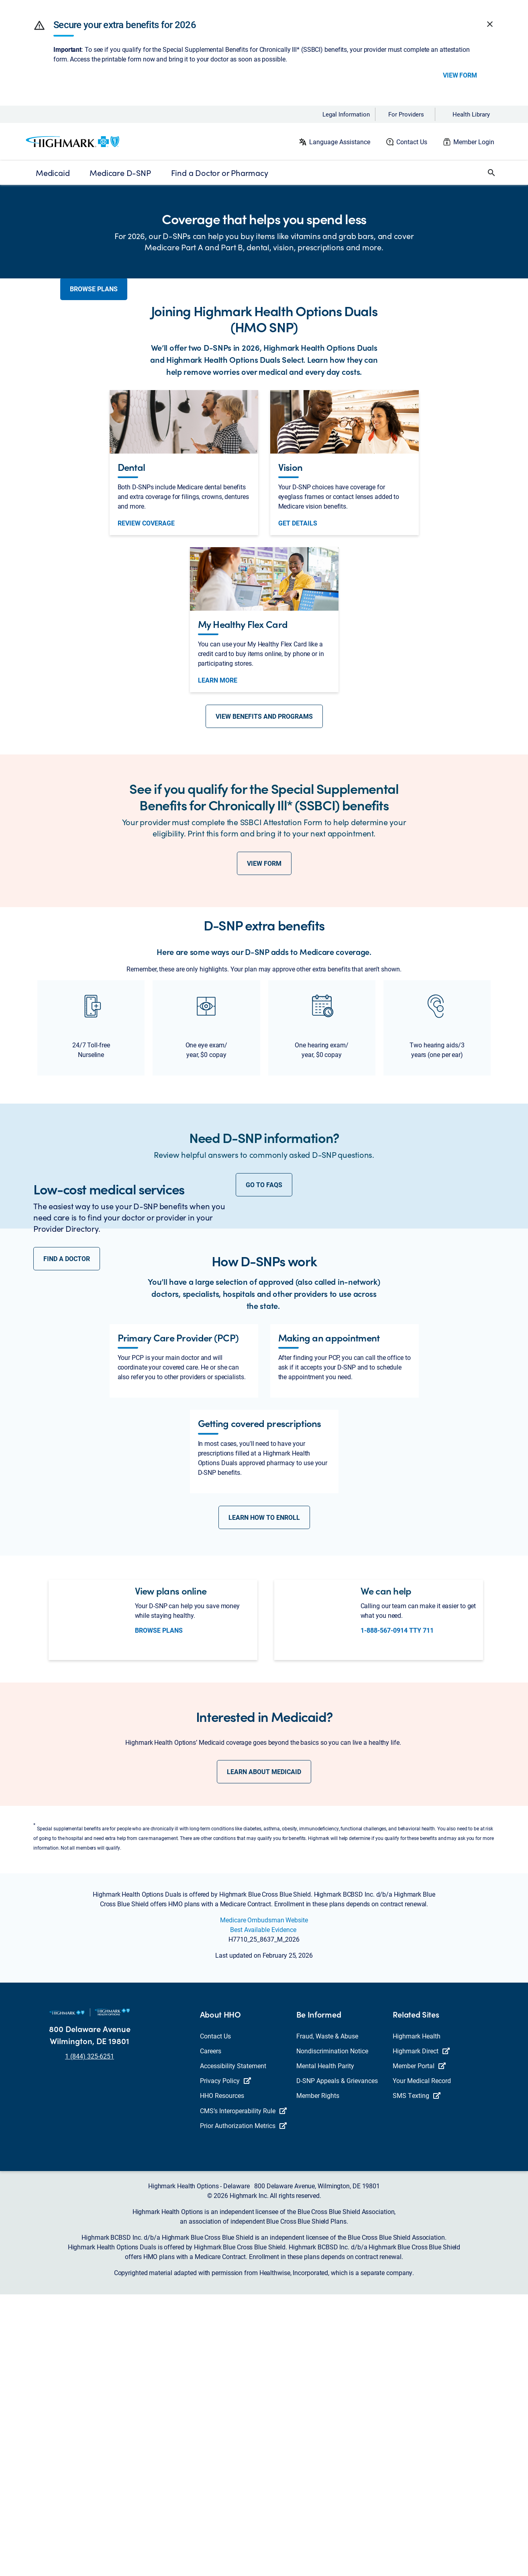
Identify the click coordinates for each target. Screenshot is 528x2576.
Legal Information (346, 114)
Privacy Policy (225, 2362)
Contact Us (411, 141)
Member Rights (317, 2377)
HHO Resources (222, 2377)
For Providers (406, 114)
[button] (39, 25)
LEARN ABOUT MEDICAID (264, 2053)
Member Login (473, 141)
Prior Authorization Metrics (243, 2407)
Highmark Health (416, 2317)
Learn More (217, 821)
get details (297, 664)
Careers (210, 2332)
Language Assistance (339, 141)
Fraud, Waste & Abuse (327, 2317)
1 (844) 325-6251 (89, 2338)
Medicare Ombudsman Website (264, 2201)
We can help (386, 1872)
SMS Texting (416, 2377)
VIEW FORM (264, 1004)
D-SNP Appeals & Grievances (337, 2362)
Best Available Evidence (263, 2211)
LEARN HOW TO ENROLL (264, 1799)
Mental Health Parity (325, 2347)
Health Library (471, 114)
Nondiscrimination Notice (332, 2332)
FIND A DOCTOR (66, 1470)
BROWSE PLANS (94, 298)
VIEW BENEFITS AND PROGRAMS (264, 857)
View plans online (171, 1872)
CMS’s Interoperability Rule (243, 2392)
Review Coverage (146, 664)
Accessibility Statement (233, 2347)
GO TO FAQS (264, 1325)
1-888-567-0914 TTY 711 (397, 1912)
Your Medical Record (422, 2362)
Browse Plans (159, 1912)
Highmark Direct (421, 2332)
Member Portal (419, 2347)
